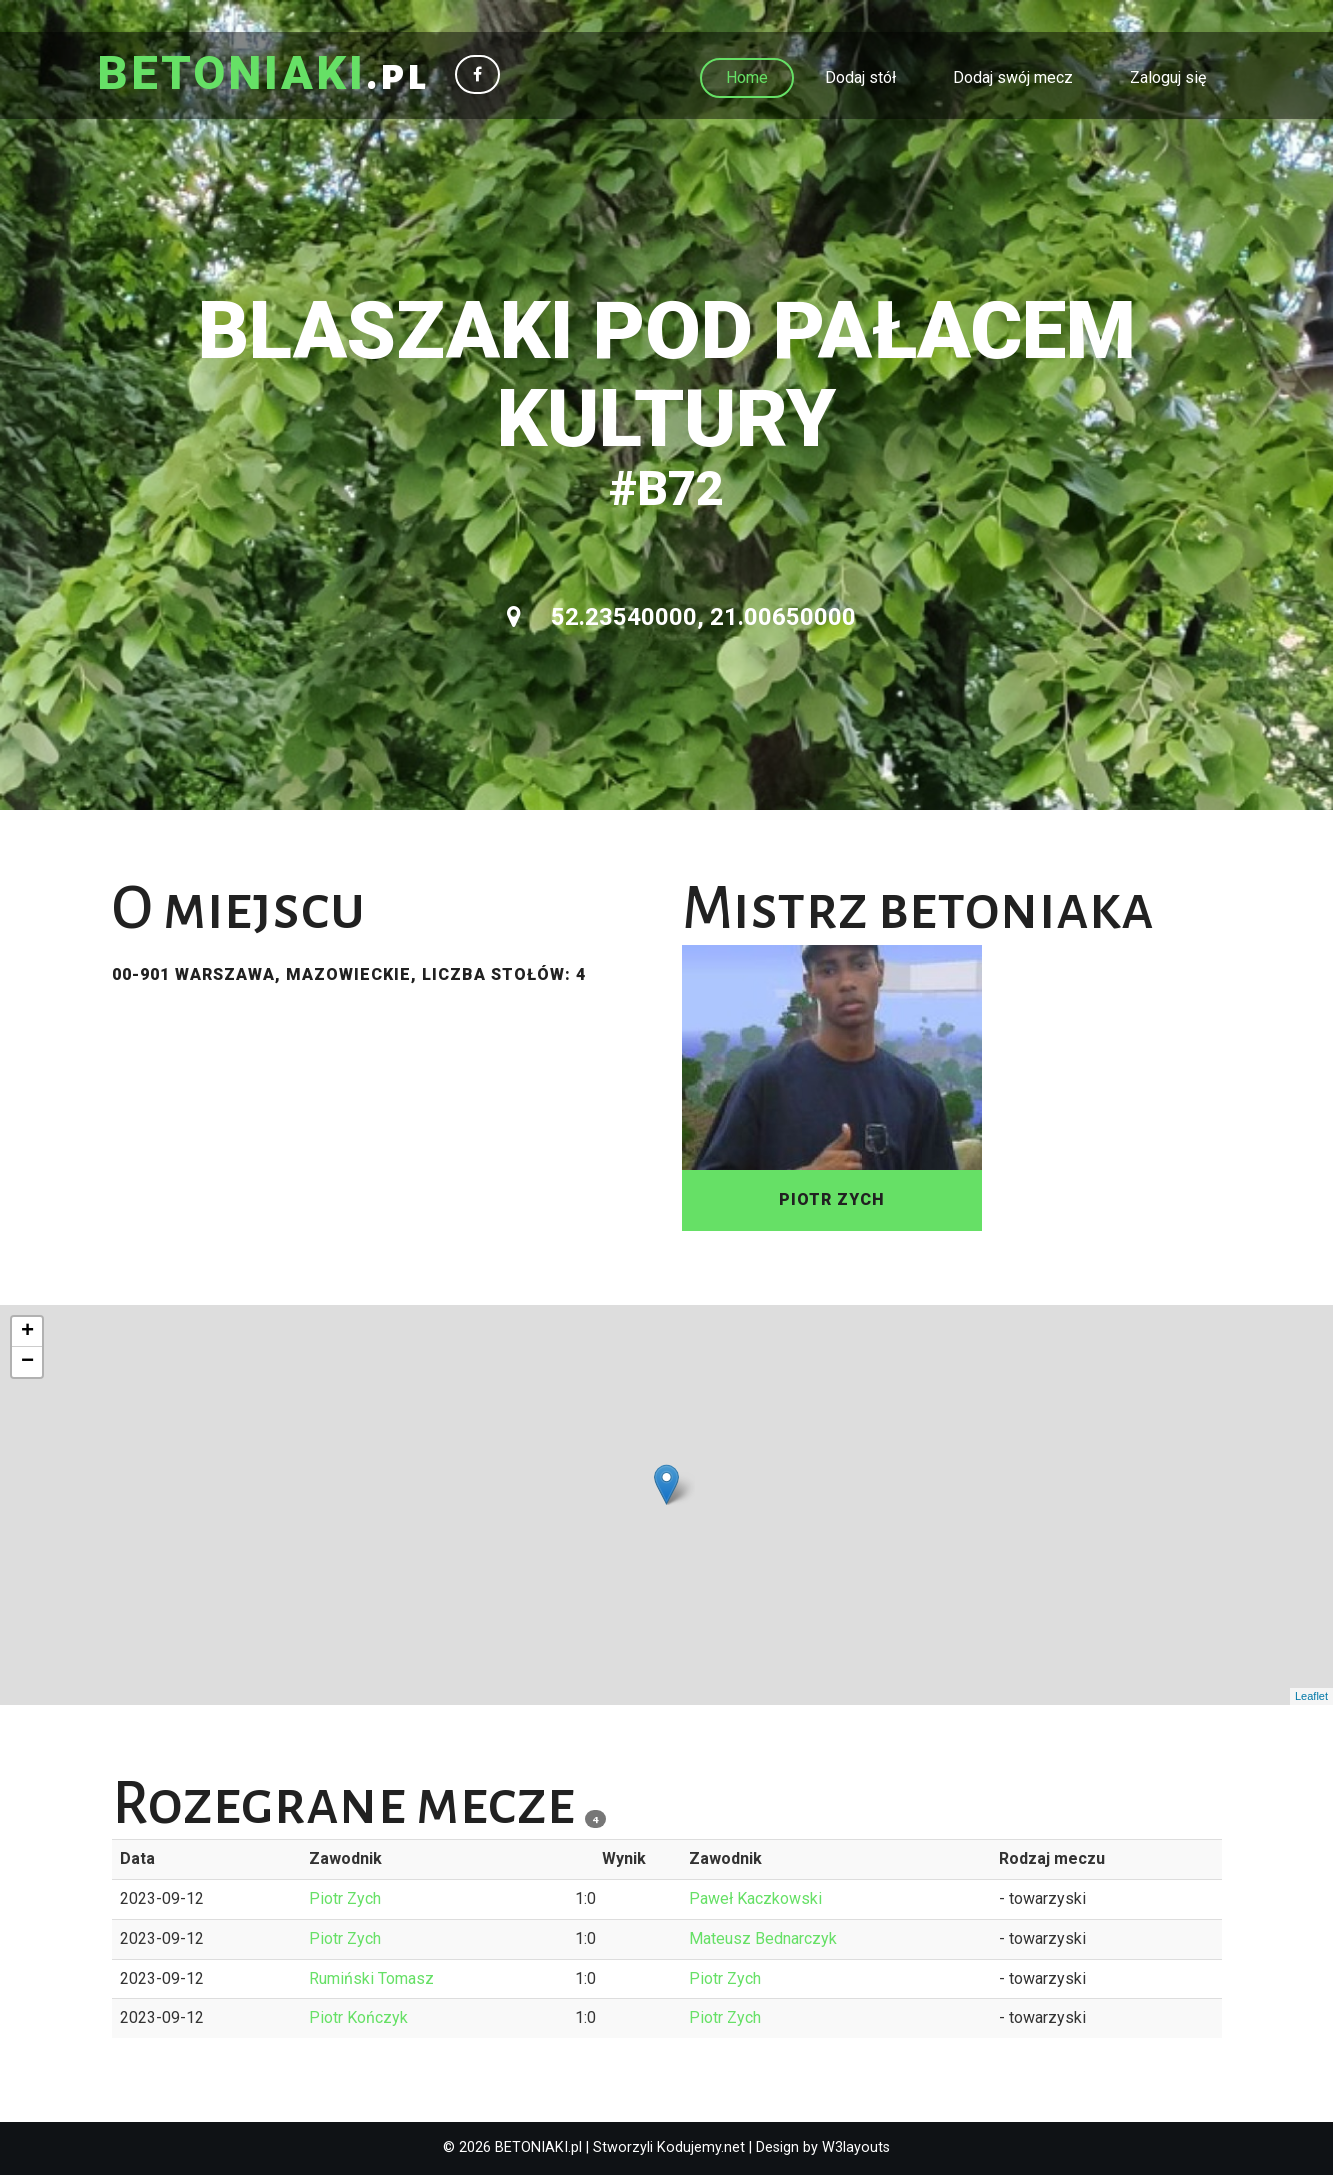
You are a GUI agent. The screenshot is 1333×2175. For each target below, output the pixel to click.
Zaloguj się (1168, 77)
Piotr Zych (345, 1898)
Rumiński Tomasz (371, 1978)
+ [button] (27, 1332)
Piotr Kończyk (358, 2017)
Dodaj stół (860, 77)
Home (747, 77)
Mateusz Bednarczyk (763, 1938)
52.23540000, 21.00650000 (681, 617)
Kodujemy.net (701, 2147)
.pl (263, 75)
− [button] (27, 1362)
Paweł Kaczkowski (755, 1898)
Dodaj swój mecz (1013, 77)
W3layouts (856, 2147)
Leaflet (1311, 1696)
